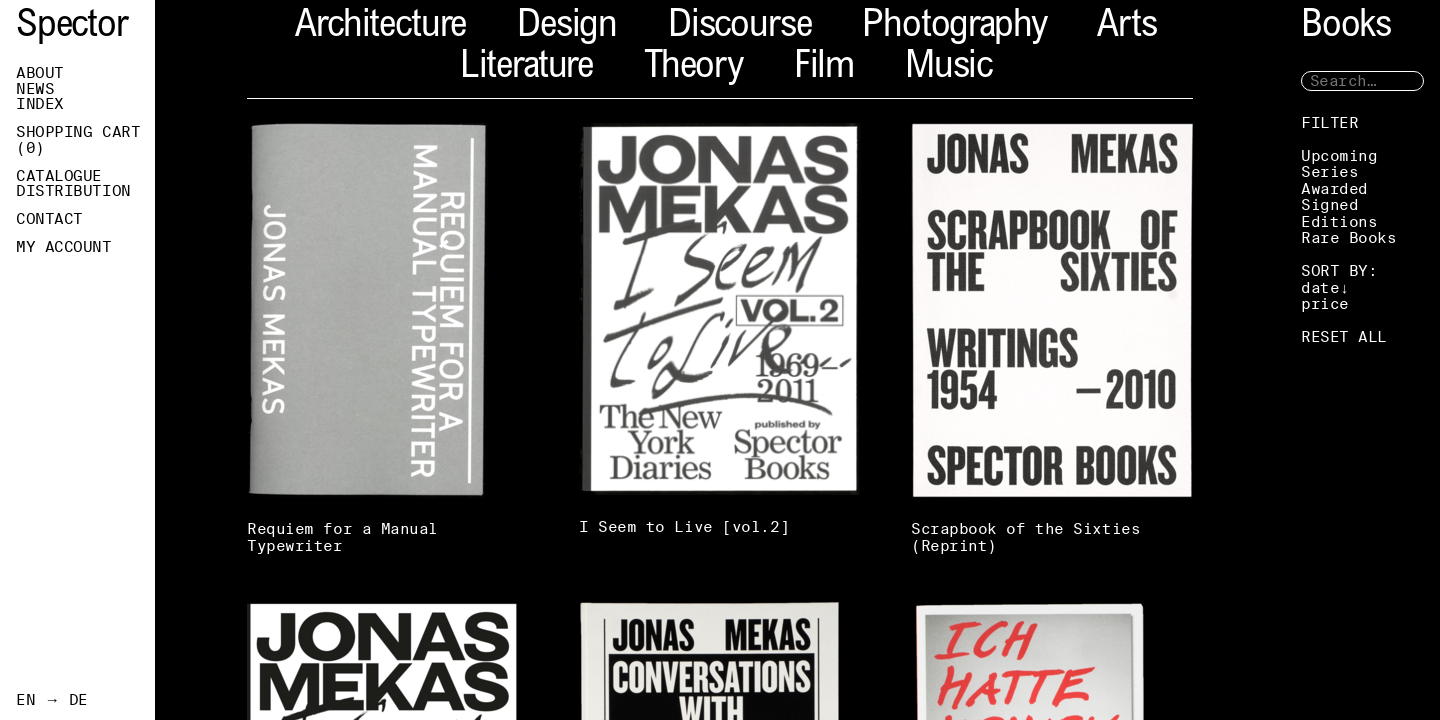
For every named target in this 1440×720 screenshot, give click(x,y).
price (1325, 303)
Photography (954, 27)
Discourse (739, 27)
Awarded (1334, 188)
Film (824, 68)
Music (948, 68)
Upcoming (1339, 155)
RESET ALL (1344, 336)
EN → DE (52, 700)
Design (567, 27)
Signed (1329, 204)
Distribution (73, 191)
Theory (693, 68)
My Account (64, 247)
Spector (72, 27)
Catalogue (59, 176)
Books (1346, 27)
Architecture (380, 27)
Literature (526, 68)
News (35, 89)
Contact (49, 219)
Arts (1126, 27)
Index (40, 104)
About (40, 73)
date (1320, 287)
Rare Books (1349, 237)
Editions (1339, 221)
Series (1329, 171)
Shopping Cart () (78, 140)
